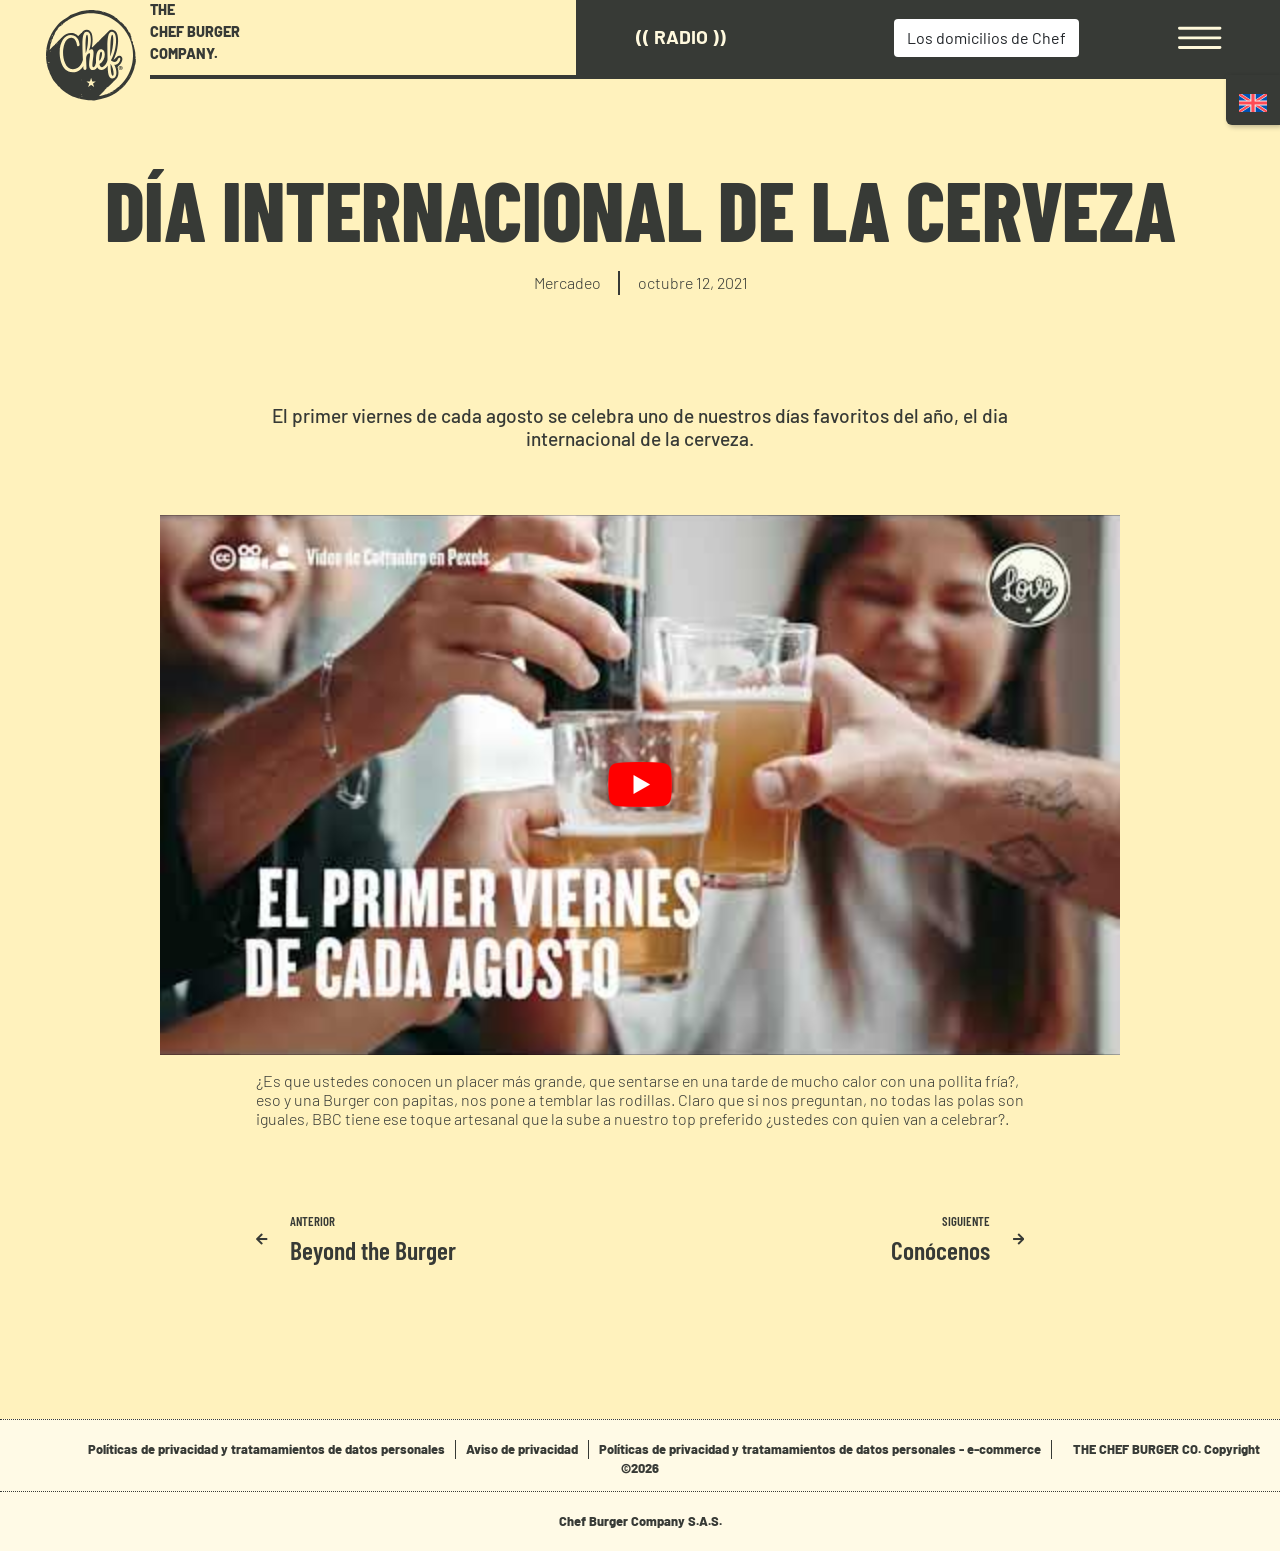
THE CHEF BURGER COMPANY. (195, 31)
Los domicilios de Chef (986, 37)
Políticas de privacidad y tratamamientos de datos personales (266, 1449)
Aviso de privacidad (522, 1449)
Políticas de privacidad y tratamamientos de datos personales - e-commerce (820, 1449)
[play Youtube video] (640, 785)
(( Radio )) (681, 36)
